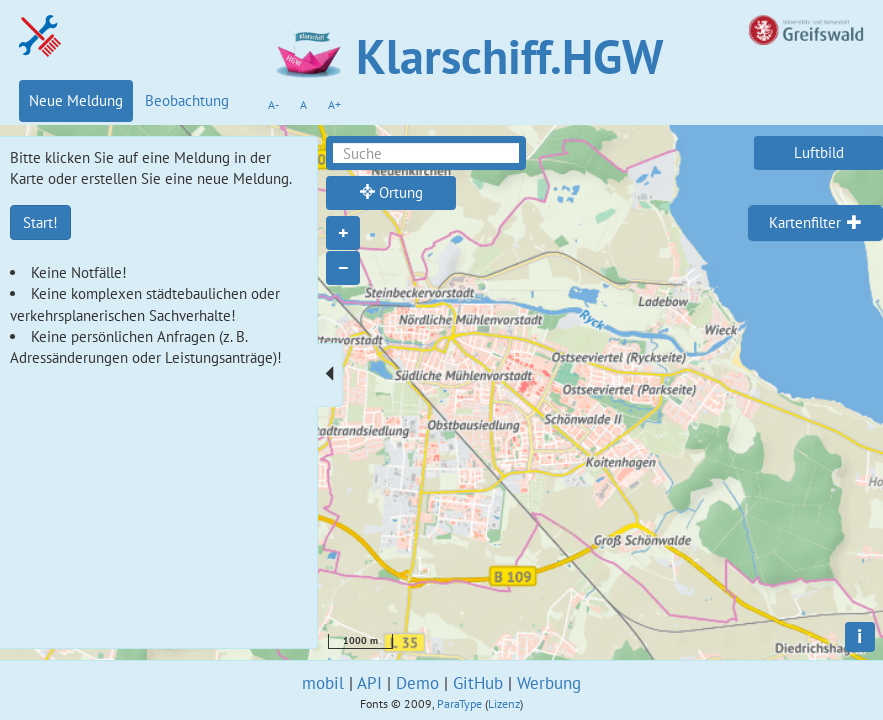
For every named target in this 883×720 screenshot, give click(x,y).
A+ (334, 104)
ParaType (459, 703)
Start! (40, 222)
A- (273, 104)
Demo (417, 683)
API (369, 683)
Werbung (549, 683)
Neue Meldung (76, 100)
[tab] (815, 223)
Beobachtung (187, 100)
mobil (323, 683)
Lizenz (504, 703)
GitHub (478, 683)
